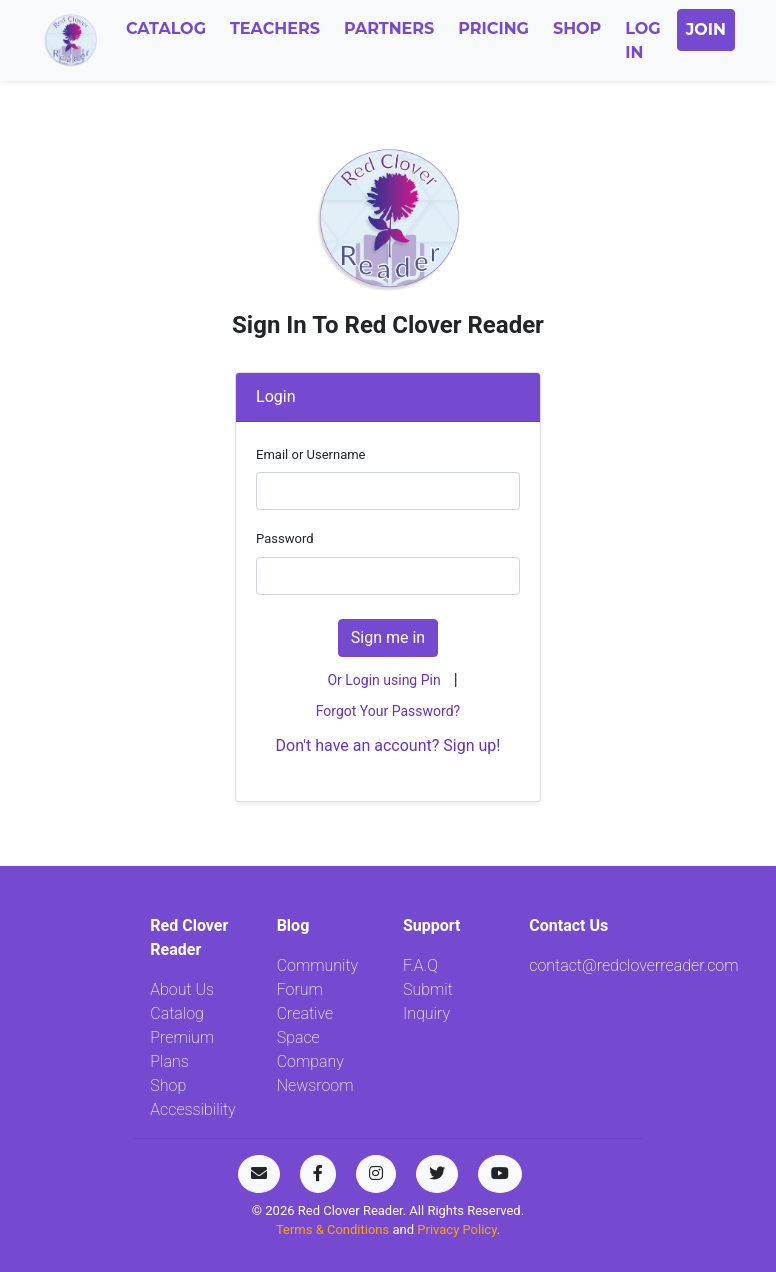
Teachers (275, 28)
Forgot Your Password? (388, 711)
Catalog (166, 28)
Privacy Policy (456, 1229)
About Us (182, 989)
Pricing (493, 28)
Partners (389, 28)
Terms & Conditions (334, 1229)
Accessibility (192, 1109)
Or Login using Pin (383, 680)
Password (284, 538)
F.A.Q (420, 965)
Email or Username (310, 454)
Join (706, 29)
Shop (577, 28)
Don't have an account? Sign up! (388, 745)
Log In (642, 40)
